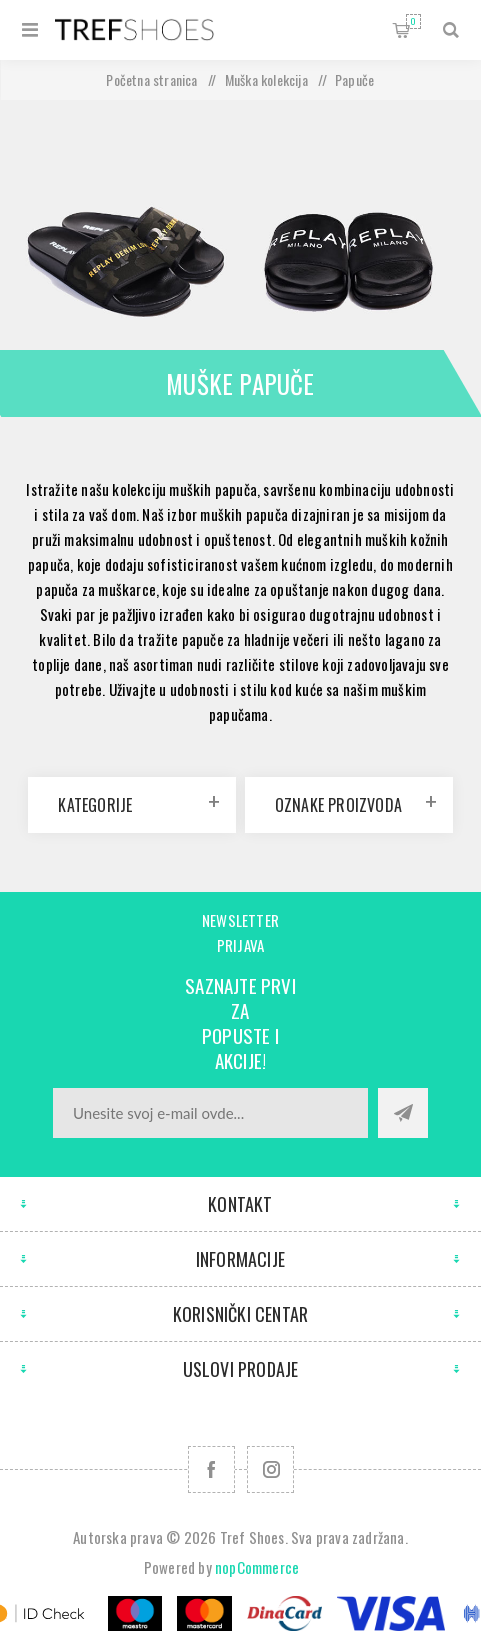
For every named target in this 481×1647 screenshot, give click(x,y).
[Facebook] (211, 1469)
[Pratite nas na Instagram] (270, 1469)
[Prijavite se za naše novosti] (210, 1113)
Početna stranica (151, 79)
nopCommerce (257, 1567)
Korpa (413, 21)
